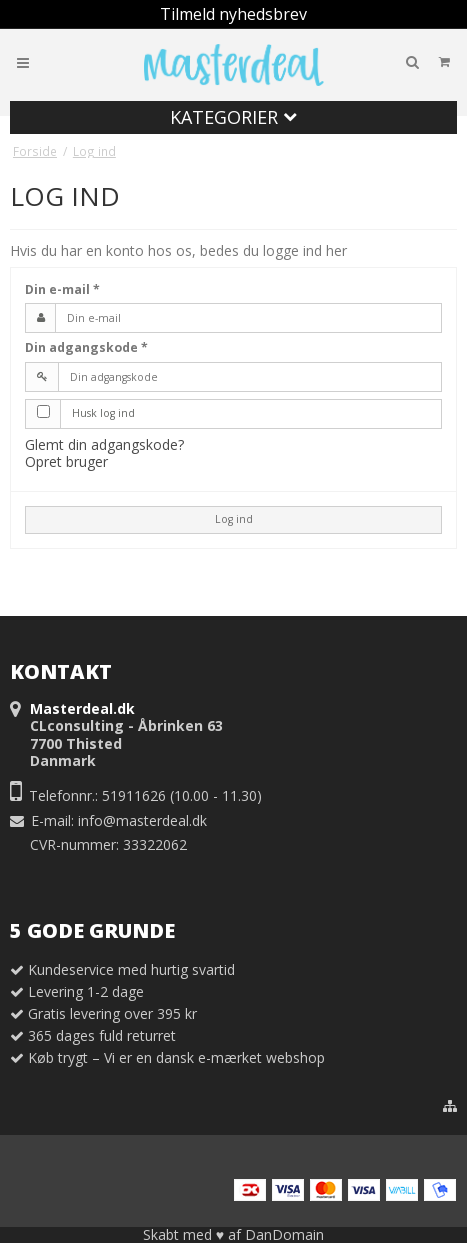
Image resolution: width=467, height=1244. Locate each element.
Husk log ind (103, 413)
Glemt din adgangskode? (104, 444)
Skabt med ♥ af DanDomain (233, 1234)
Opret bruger (66, 461)
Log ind (234, 519)
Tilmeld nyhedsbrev (233, 14)
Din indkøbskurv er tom (378, 61)
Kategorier (233, 117)
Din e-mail (62, 289)
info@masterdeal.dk (142, 820)
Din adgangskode (86, 347)
